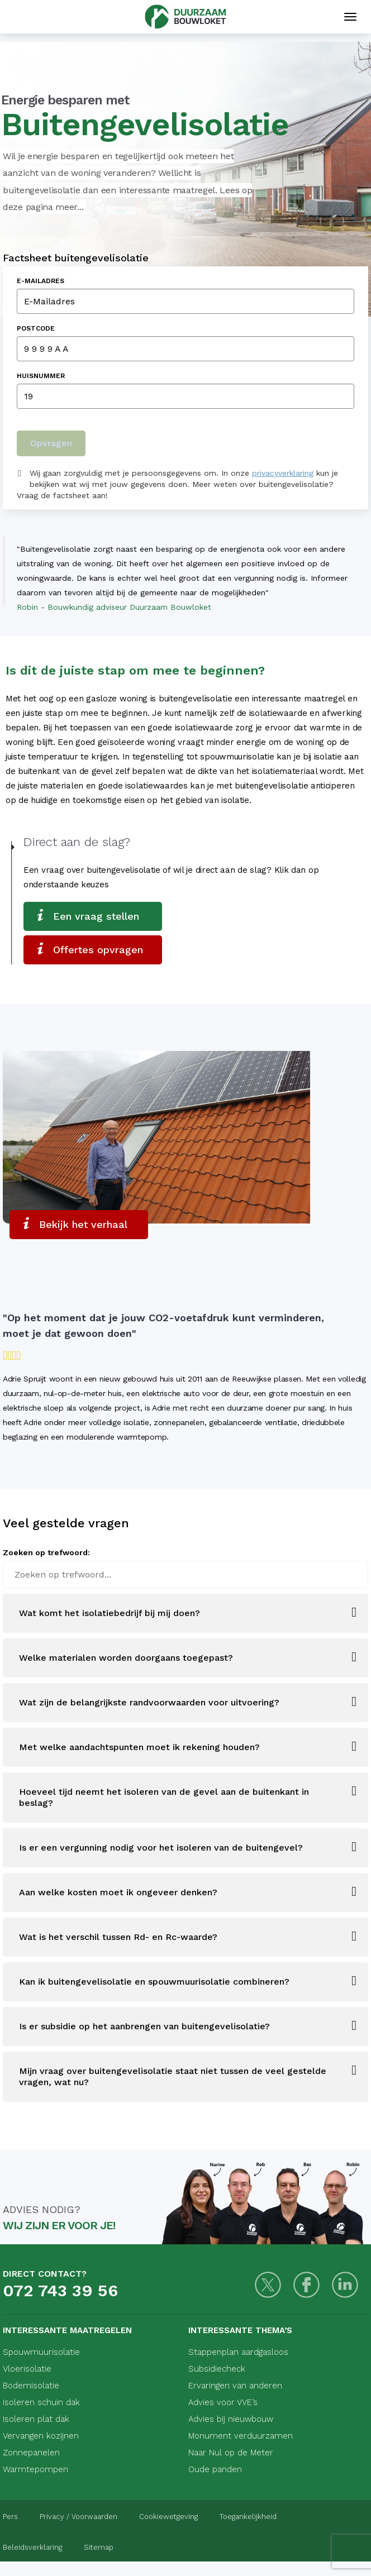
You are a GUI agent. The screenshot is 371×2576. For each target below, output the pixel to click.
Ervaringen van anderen (235, 2386)
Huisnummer (41, 376)
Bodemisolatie (31, 2386)
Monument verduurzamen (240, 2436)
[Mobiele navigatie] (350, 16)
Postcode (36, 328)
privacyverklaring (282, 473)
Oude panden (215, 2469)
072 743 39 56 (60, 2290)
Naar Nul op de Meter (230, 2453)
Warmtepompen (35, 2469)
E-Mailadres (40, 281)
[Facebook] (306, 2284)
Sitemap (98, 2547)
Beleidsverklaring (32, 2547)
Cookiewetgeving (168, 2516)
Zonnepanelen (31, 2453)
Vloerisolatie (27, 2369)
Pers (10, 2516)
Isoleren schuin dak (41, 2402)
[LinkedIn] (345, 2284)
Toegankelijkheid (248, 2516)
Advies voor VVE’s (223, 2402)
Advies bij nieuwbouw (230, 2419)
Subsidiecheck (216, 2369)
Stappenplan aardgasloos (238, 2352)
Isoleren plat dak (36, 2419)
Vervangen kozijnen (41, 2436)
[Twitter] (268, 2284)
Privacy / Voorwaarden (78, 2516)
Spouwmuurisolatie (41, 2352)
